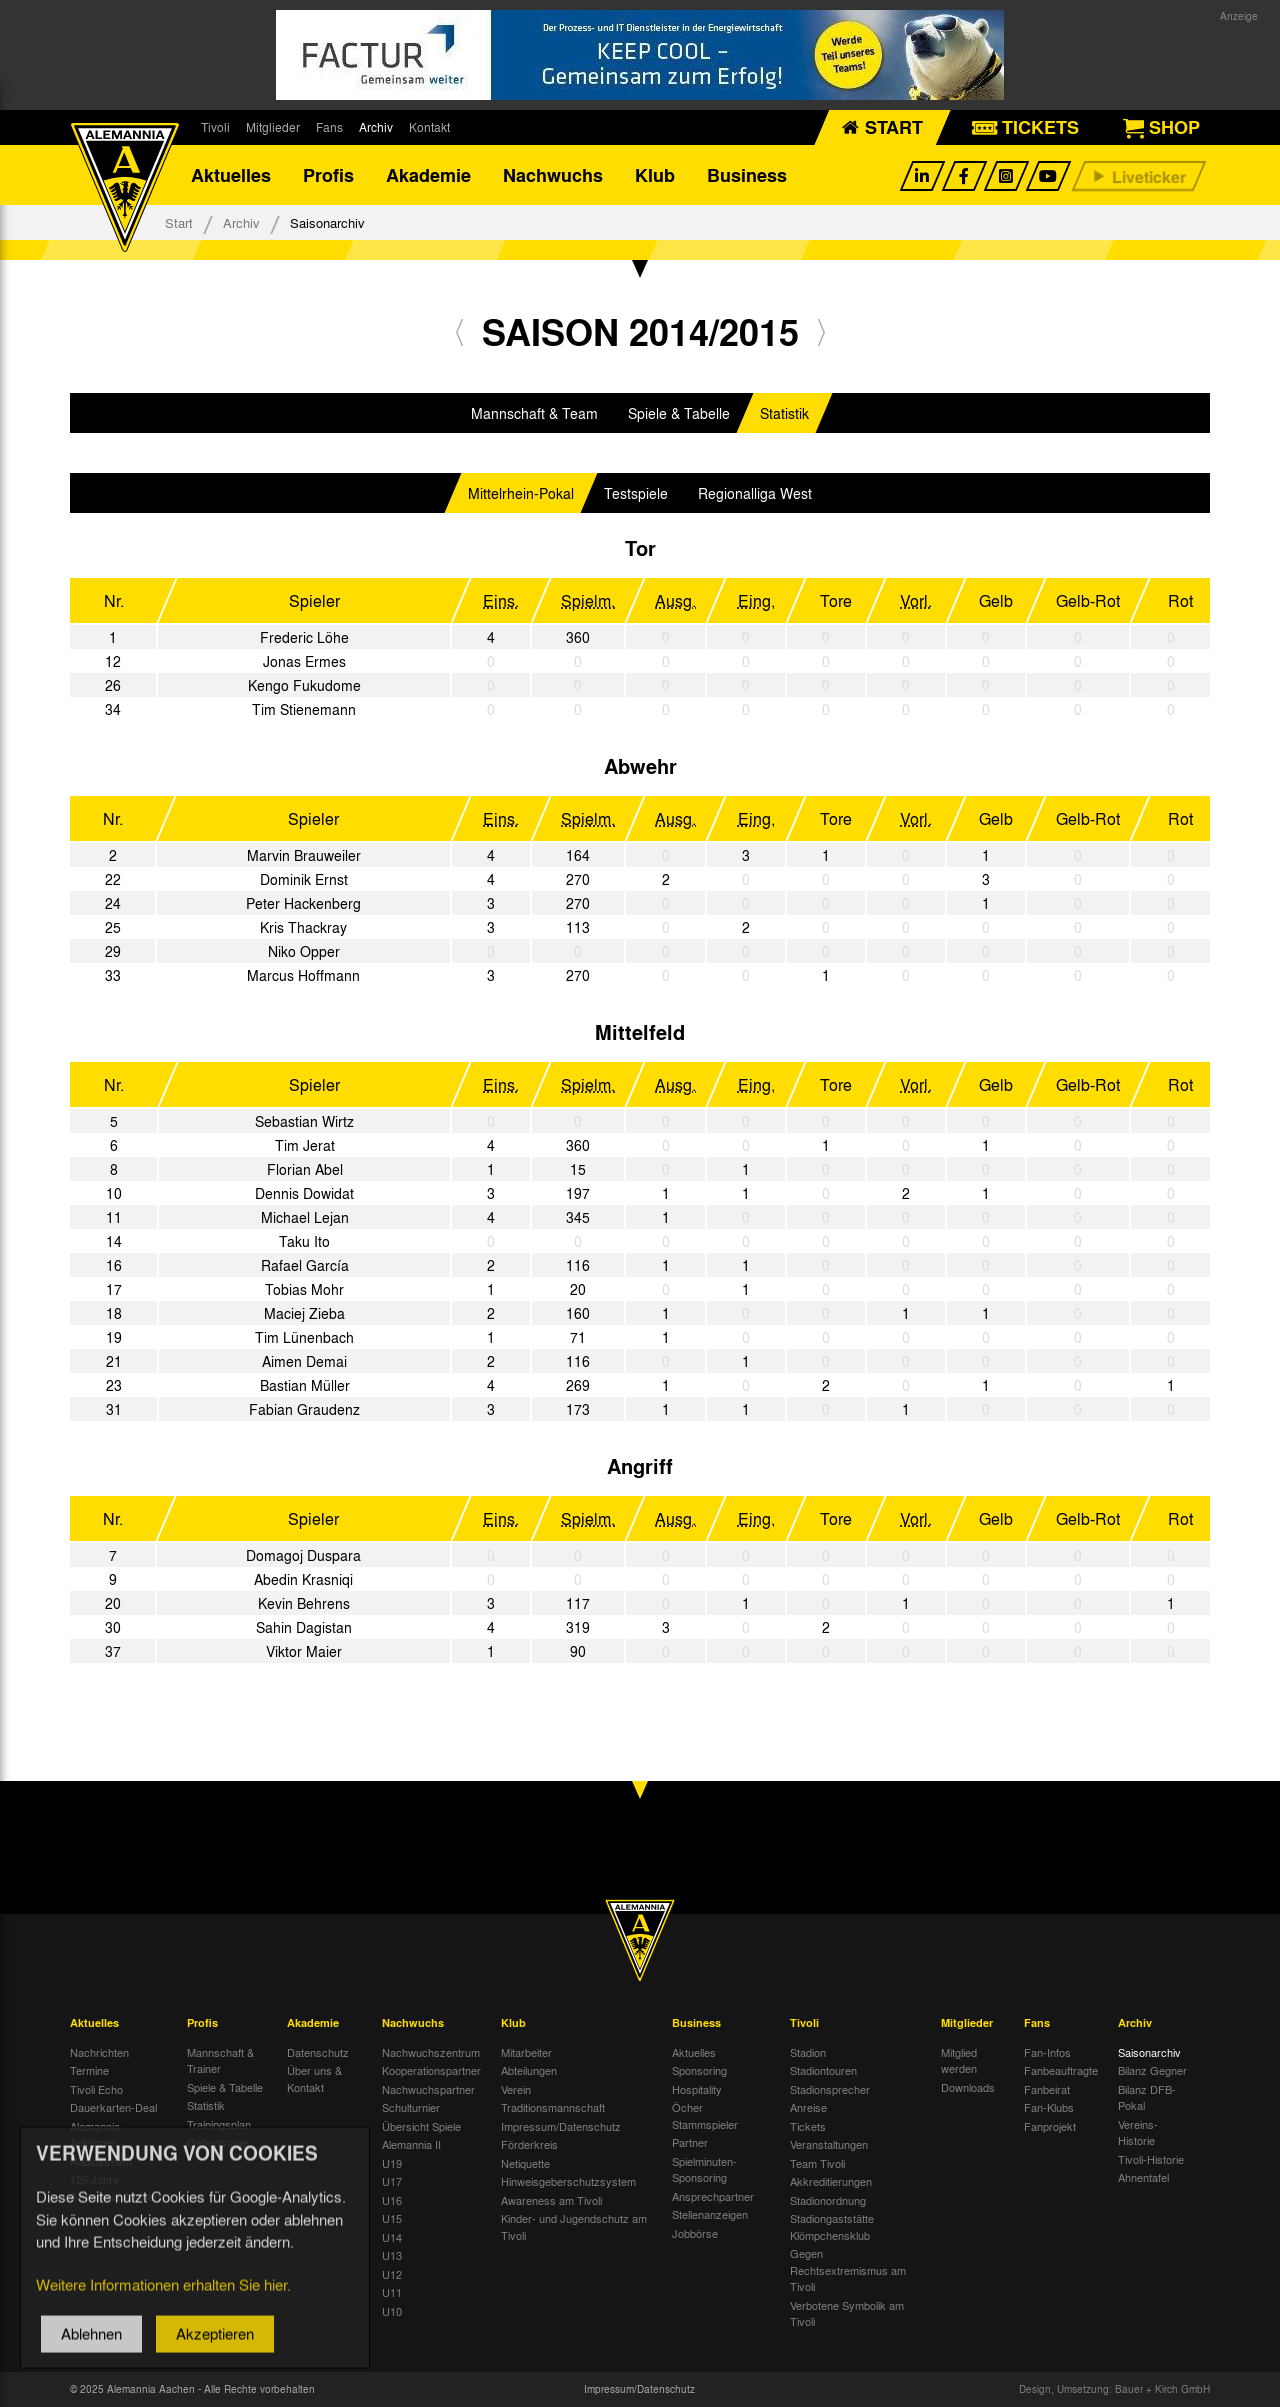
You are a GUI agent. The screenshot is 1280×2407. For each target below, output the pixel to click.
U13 (392, 2255)
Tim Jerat (305, 1145)
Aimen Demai (304, 1361)
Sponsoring (699, 2070)
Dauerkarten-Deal (113, 2107)
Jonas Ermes (304, 661)
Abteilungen (529, 2070)
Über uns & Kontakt (314, 2078)
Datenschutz (318, 2052)
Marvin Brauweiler (304, 855)
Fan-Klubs (1049, 2107)
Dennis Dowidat (304, 1193)
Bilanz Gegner (1152, 2070)
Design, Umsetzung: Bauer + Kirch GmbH (1114, 2389)
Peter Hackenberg (303, 903)
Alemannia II (411, 2144)
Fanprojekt (1050, 2126)
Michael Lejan (305, 1217)
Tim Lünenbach (304, 1337)
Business (747, 175)
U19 (392, 2163)
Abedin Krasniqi (303, 1579)
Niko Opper (304, 951)
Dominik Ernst (304, 879)
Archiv (376, 127)
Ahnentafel (1143, 2177)
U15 (392, 2218)
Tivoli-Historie (1151, 2159)
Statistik (784, 413)
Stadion (808, 2052)
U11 (392, 2292)
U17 (392, 2181)
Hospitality (697, 2089)
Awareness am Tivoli (551, 2200)
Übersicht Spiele (421, 2126)
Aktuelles (231, 175)
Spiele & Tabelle (679, 413)
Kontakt (429, 127)
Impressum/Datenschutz (561, 2126)
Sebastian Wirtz (304, 1121)
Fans (329, 127)
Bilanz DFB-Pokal (1147, 2097)
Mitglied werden (959, 2060)
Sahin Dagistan (304, 1627)
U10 (392, 2311)
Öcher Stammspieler (705, 2115)
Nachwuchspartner (428, 2089)
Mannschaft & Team (534, 413)
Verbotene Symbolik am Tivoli (847, 2313)
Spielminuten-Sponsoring (704, 2169)
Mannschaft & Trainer (220, 2060)
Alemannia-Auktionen (97, 2134)
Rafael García (305, 1265)
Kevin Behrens (304, 1603)
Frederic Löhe (304, 637)
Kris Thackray (303, 927)
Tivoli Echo (96, 2089)
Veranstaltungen (829, 2144)
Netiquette (525, 2163)
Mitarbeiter (526, 2052)
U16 (392, 2200)
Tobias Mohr (304, 1289)
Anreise (808, 2107)
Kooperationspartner (431, 2070)
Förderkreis (529, 2144)
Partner (690, 2142)
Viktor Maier (304, 1651)
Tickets (808, 2126)
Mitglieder (273, 127)
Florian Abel (305, 1169)
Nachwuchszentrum (431, 2052)
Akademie (428, 175)
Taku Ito (304, 1241)
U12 (392, 2274)
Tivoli (215, 127)
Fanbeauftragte (1061, 2070)
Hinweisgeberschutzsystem (568, 2181)
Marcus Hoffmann (303, 975)
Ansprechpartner (713, 2196)
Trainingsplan (219, 2124)
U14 (392, 2237)
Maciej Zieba (304, 1313)
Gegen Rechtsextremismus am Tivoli (848, 2269)
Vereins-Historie (1138, 2132)
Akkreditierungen (831, 2181)
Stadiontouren (823, 2070)
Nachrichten (99, 2052)
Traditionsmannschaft (553, 2107)
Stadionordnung (828, 2200)
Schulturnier (411, 2107)
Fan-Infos (1047, 2052)
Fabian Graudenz (304, 1409)
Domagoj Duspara (303, 1555)
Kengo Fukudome (304, 685)
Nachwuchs (553, 175)
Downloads (968, 2087)
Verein (516, 2089)
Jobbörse (695, 2233)
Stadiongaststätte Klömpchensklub (832, 2226)
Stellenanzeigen (710, 2214)
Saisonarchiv (1149, 2052)
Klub (655, 175)
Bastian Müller (305, 1385)
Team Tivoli (817, 2163)
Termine (89, 2070)
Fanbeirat (1047, 2089)
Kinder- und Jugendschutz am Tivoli (574, 2226)
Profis (328, 175)
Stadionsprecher (830, 2089)
